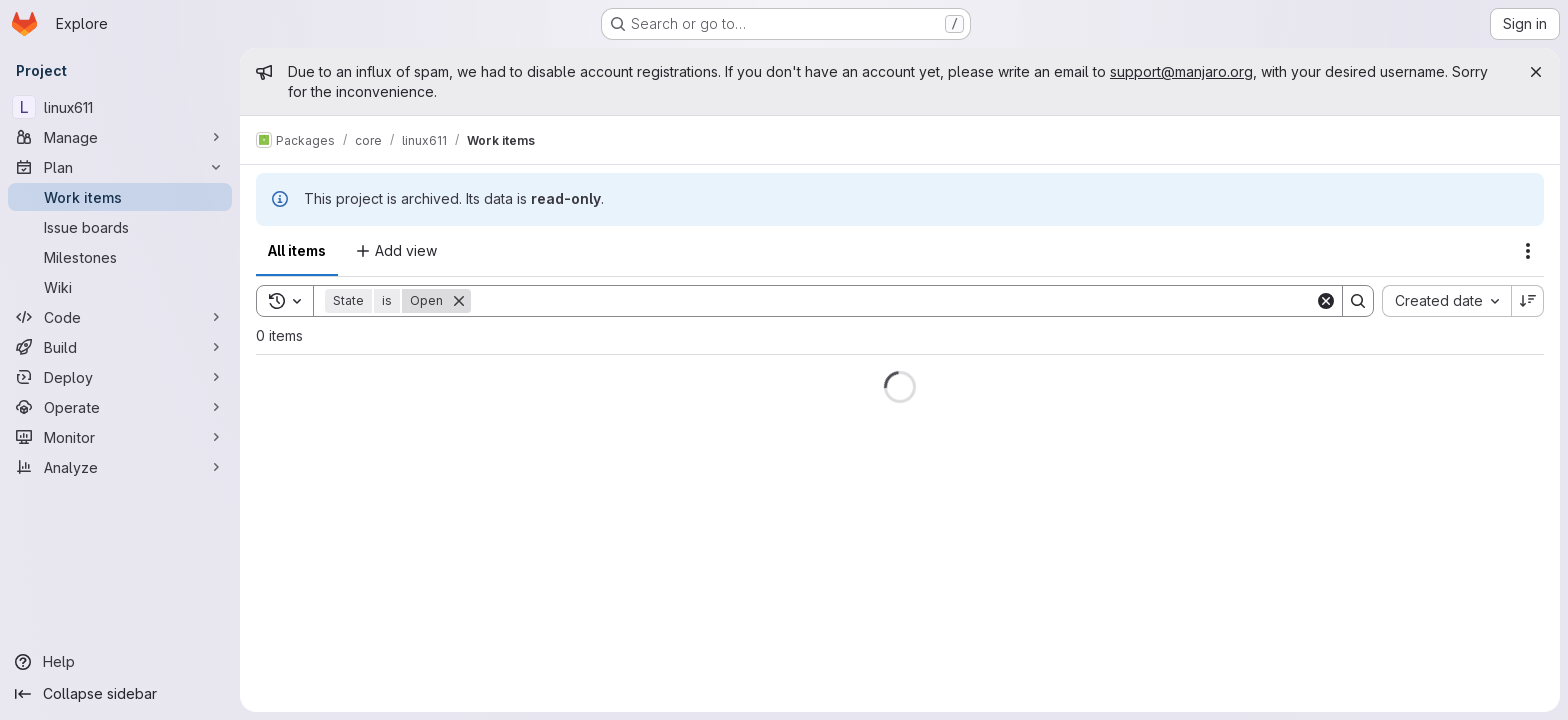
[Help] (120, 662)
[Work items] (120, 197)
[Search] (893, 301)
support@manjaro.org (1181, 71)
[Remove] (459, 301)
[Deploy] (120, 377)
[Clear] (1326, 301)
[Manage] (120, 137)
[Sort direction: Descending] (1528, 301)
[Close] (1536, 72)
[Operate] (120, 407)
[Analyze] (120, 467)
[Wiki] (120, 287)
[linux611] (120, 107)
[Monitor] (120, 437)
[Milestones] (120, 257)
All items (297, 250)
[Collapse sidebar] (120, 694)
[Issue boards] (120, 227)
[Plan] (120, 167)
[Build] (120, 347)
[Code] (120, 317)
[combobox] (1446, 301)
